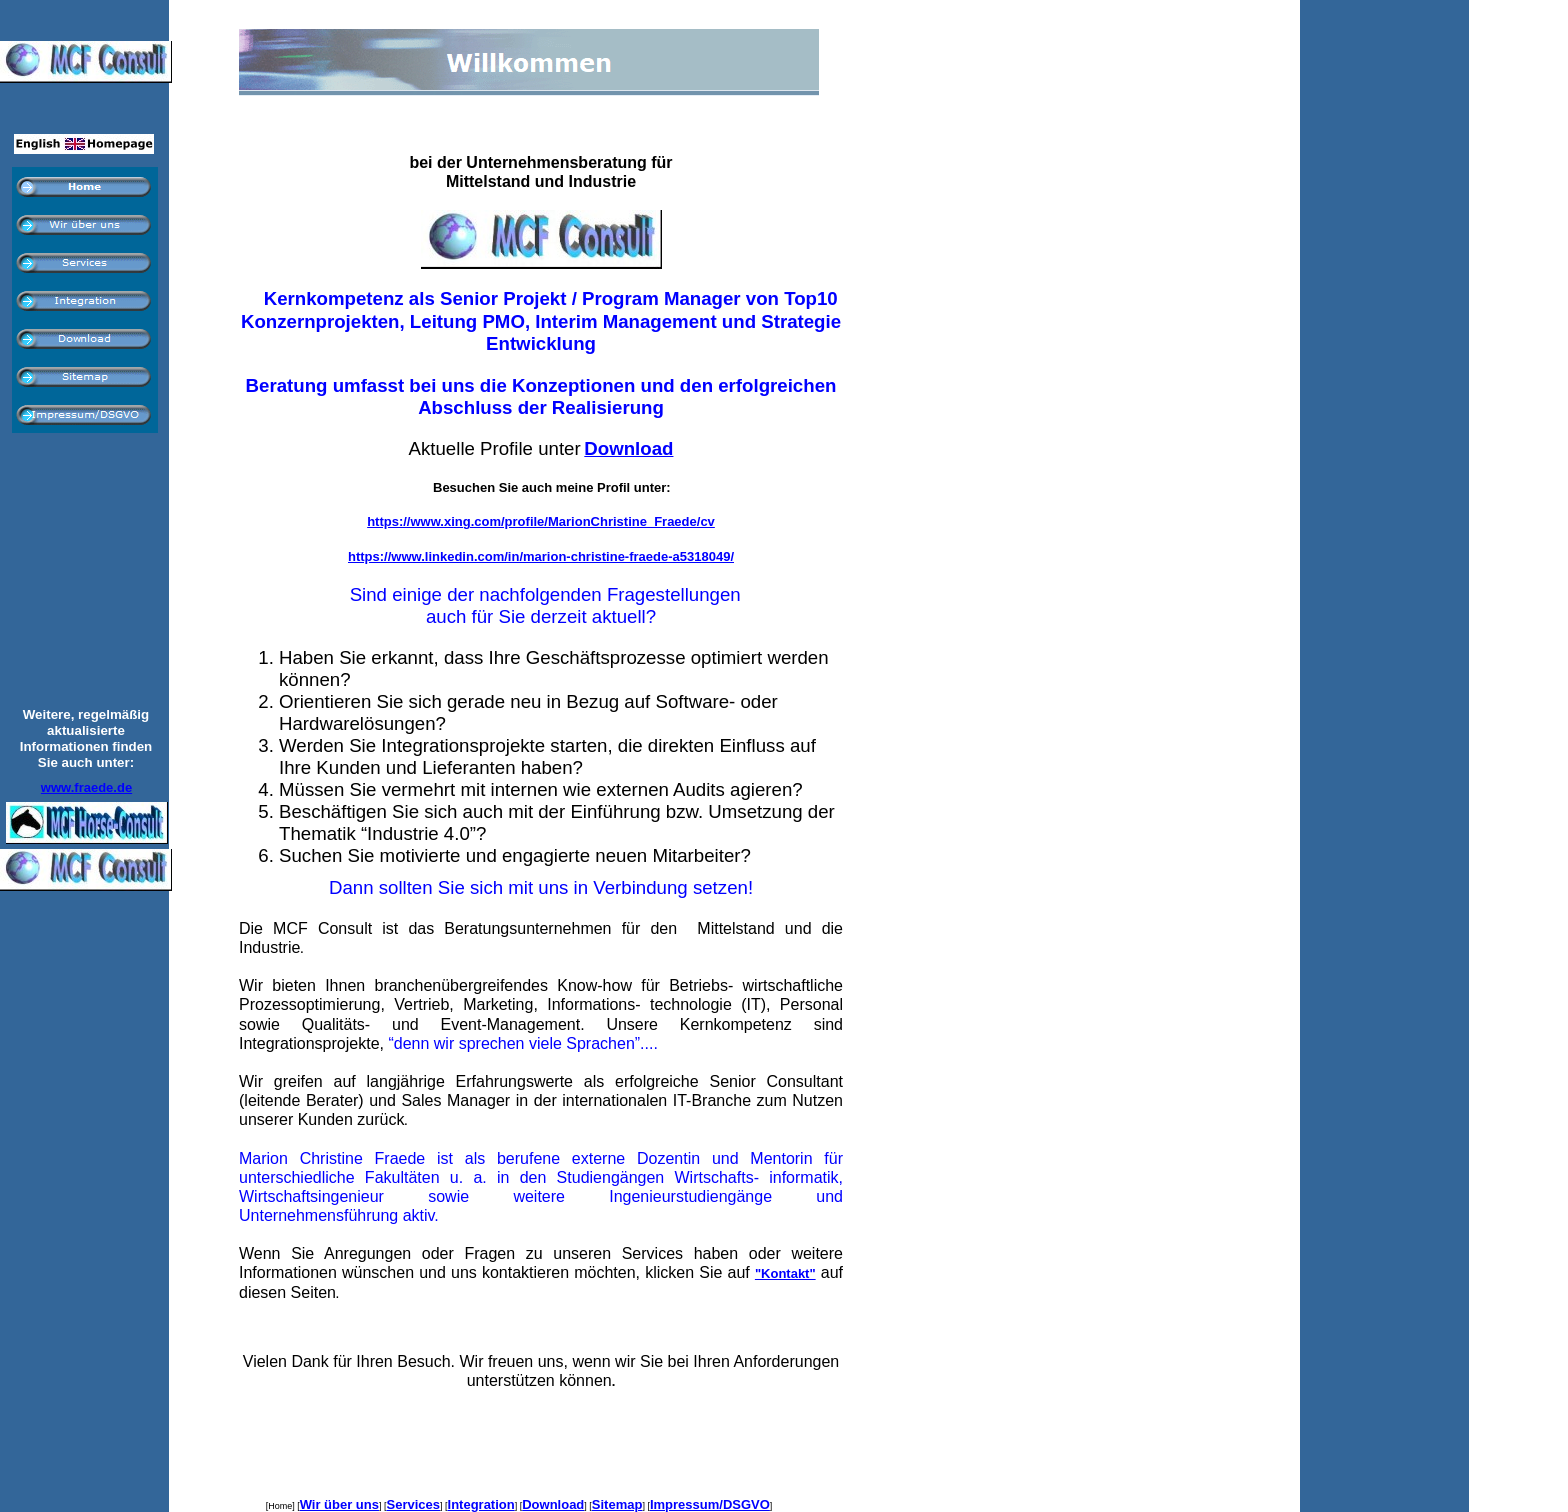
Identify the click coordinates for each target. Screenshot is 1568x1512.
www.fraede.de (86, 787)
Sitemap (617, 1504)
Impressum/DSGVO (710, 1504)
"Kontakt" (785, 1273)
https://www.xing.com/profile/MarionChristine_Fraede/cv (541, 521)
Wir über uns (339, 1504)
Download (553, 1504)
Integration (481, 1504)
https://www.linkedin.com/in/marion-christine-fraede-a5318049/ (541, 556)
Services (414, 1504)
